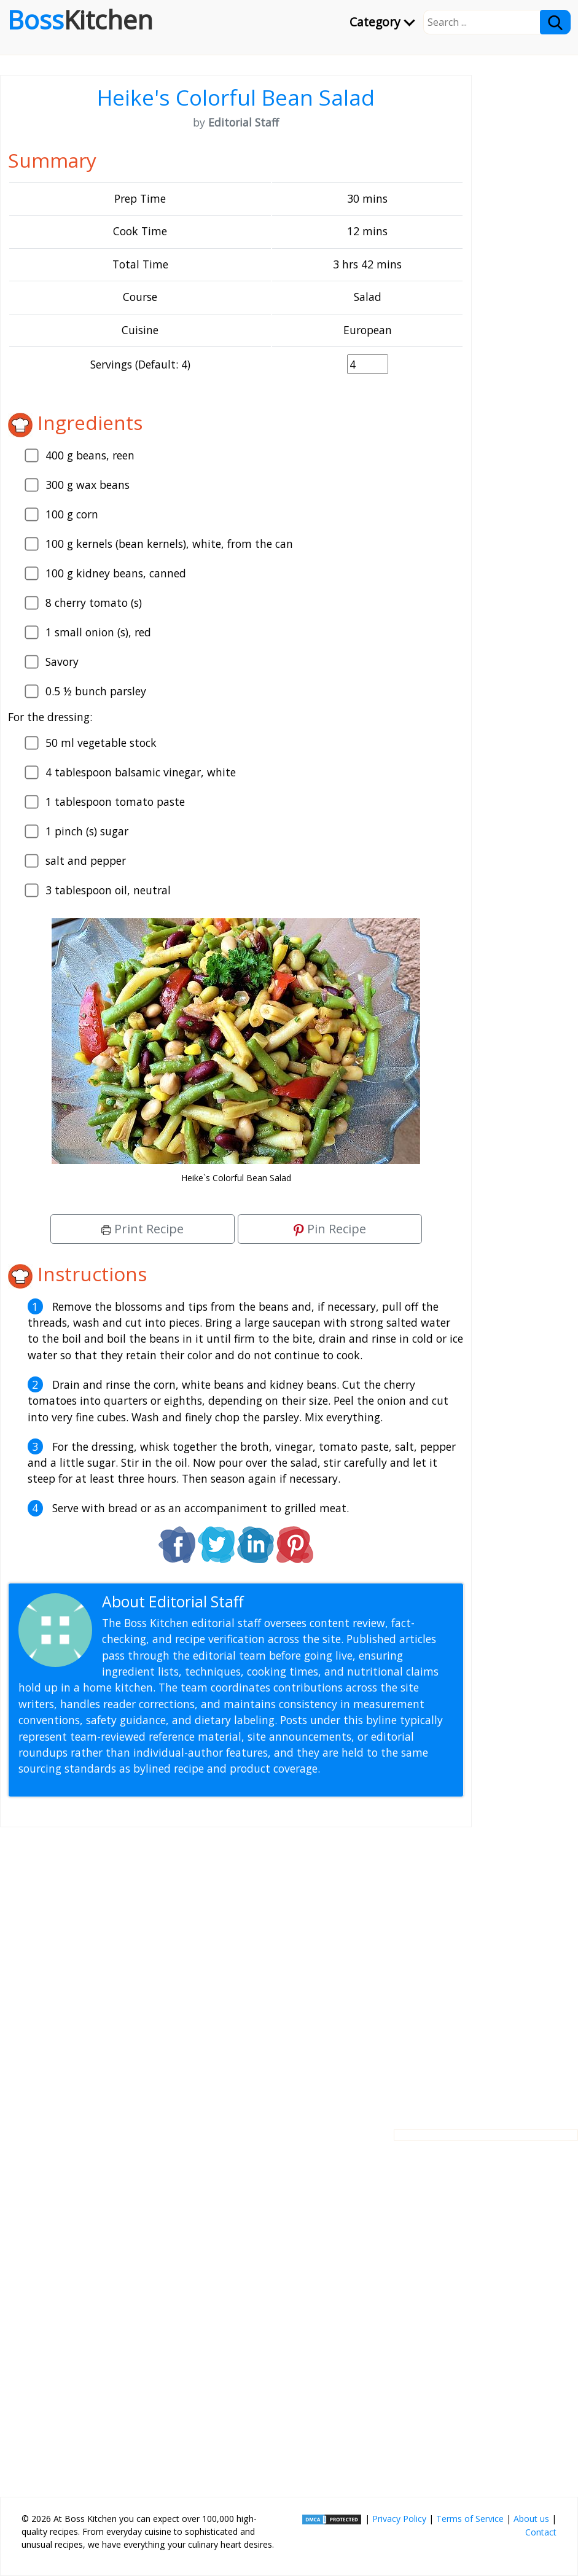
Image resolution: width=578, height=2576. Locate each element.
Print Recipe (142, 1228)
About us (531, 2518)
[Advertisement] (236, 1968)
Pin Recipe (330, 1228)
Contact (541, 2532)
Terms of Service (470, 2518)
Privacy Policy (399, 2518)
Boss (80, 19)
